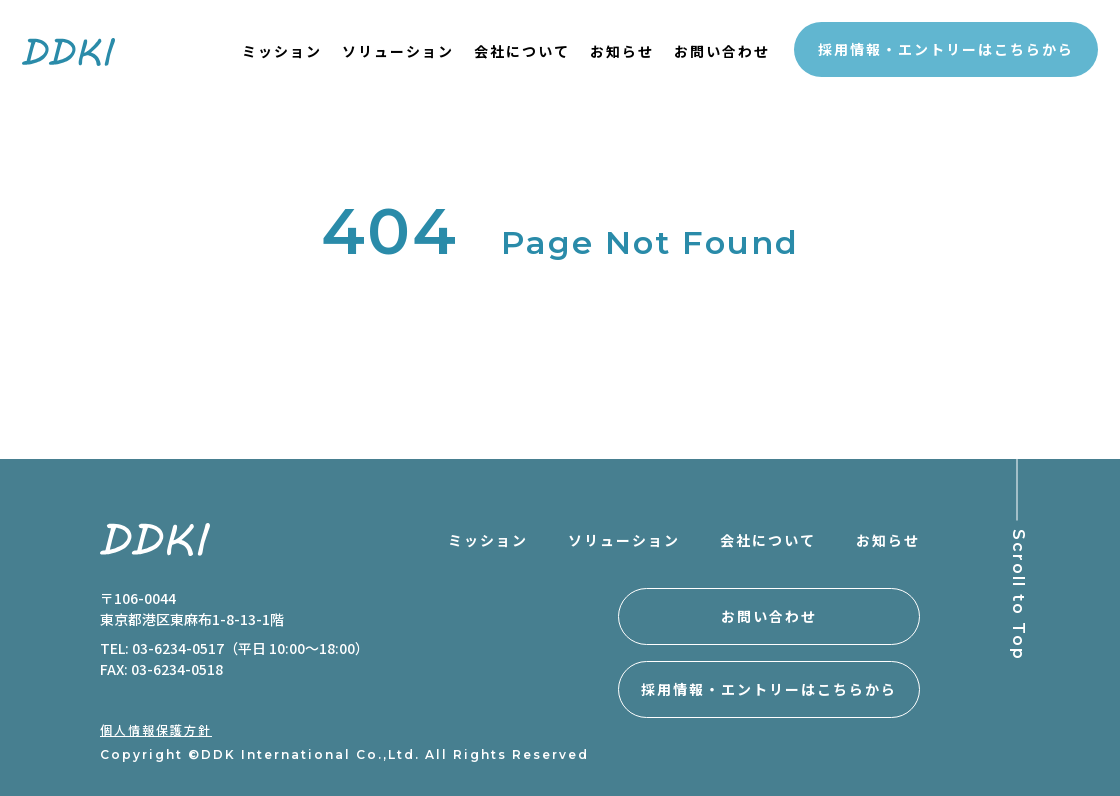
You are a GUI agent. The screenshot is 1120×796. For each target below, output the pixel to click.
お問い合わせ (722, 51)
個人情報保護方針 (156, 729)
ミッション (282, 51)
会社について (522, 51)
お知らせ (622, 51)
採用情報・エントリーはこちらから (946, 49)
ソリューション (398, 51)
